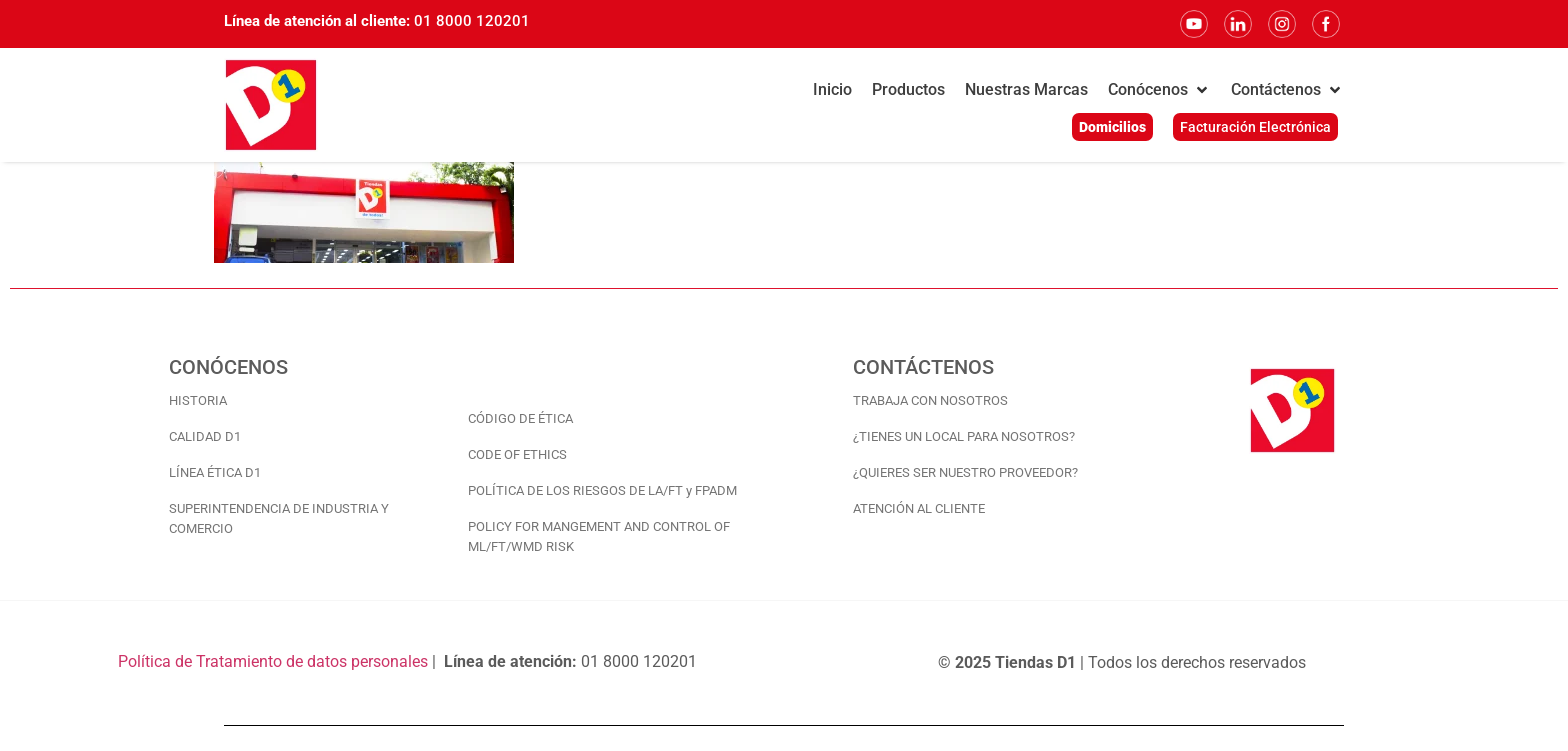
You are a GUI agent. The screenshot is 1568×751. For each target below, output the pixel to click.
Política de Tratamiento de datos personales (273, 661)
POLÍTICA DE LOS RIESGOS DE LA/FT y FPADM (602, 490)
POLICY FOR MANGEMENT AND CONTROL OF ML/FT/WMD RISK (599, 536)
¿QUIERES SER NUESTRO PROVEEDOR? (965, 472)
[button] (1159, 90)
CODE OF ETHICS (517, 454)
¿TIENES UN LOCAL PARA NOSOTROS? (964, 436)
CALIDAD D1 (205, 436)
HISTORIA (198, 400)
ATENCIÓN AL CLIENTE (919, 508)
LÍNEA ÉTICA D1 (215, 472)
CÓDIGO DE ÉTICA (520, 418)
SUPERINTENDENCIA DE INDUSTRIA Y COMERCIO (279, 518)
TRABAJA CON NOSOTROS (930, 400)
